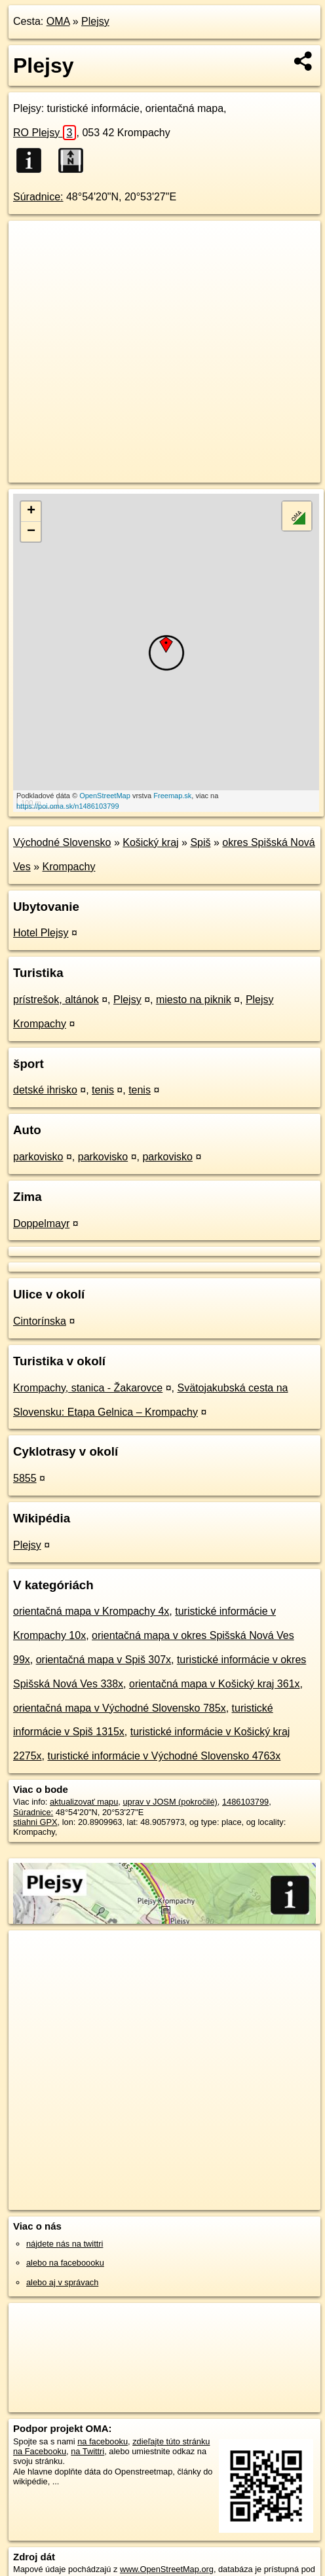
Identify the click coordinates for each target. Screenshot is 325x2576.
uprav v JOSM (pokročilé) (170, 1802)
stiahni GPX (35, 1822)
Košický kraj (150, 842)
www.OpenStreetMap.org (167, 2569)
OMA (58, 21)
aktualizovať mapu (84, 1802)
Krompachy (68, 866)
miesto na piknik (193, 999)
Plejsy (95, 21)
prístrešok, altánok (56, 999)
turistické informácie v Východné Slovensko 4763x (163, 1755)
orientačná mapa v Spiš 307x (103, 1659)
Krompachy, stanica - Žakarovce (87, 1387)
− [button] (31, 532)
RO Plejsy (44, 132)
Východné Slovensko (62, 842)
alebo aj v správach (62, 2282)
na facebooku (102, 2441)
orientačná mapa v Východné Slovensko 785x (119, 1708)
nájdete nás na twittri (64, 2244)
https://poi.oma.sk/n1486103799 (67, 806)
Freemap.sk (172, 796)
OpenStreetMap (104, 796)
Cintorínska (39, 1321)
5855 (25, 1478)
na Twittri (87, 2451)
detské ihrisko (45, 1089)
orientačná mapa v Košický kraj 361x (214, 1683)
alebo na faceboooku (65, 2263)
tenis (103, 1089)
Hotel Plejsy (40, 932)
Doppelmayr (41, 1223)
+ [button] (31, 511)
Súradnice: (38, 196)
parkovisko (38, 1156)
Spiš (200, 842)
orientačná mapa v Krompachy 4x (91, 1611)
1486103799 (245, 1802)
